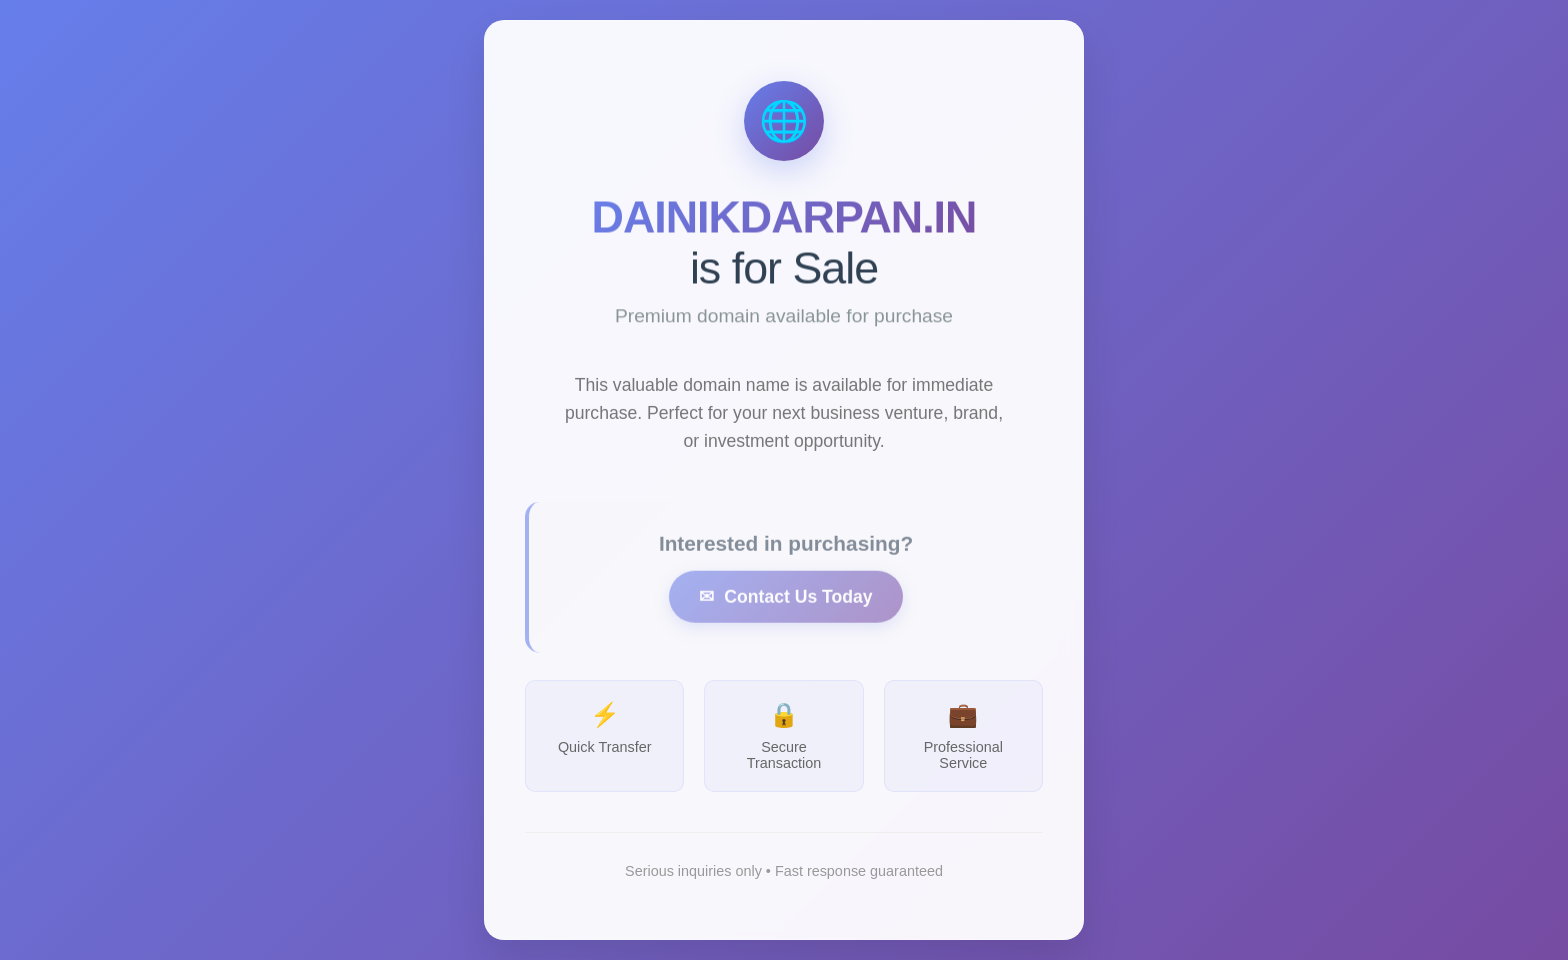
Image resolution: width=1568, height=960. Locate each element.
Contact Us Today (798, 611)
